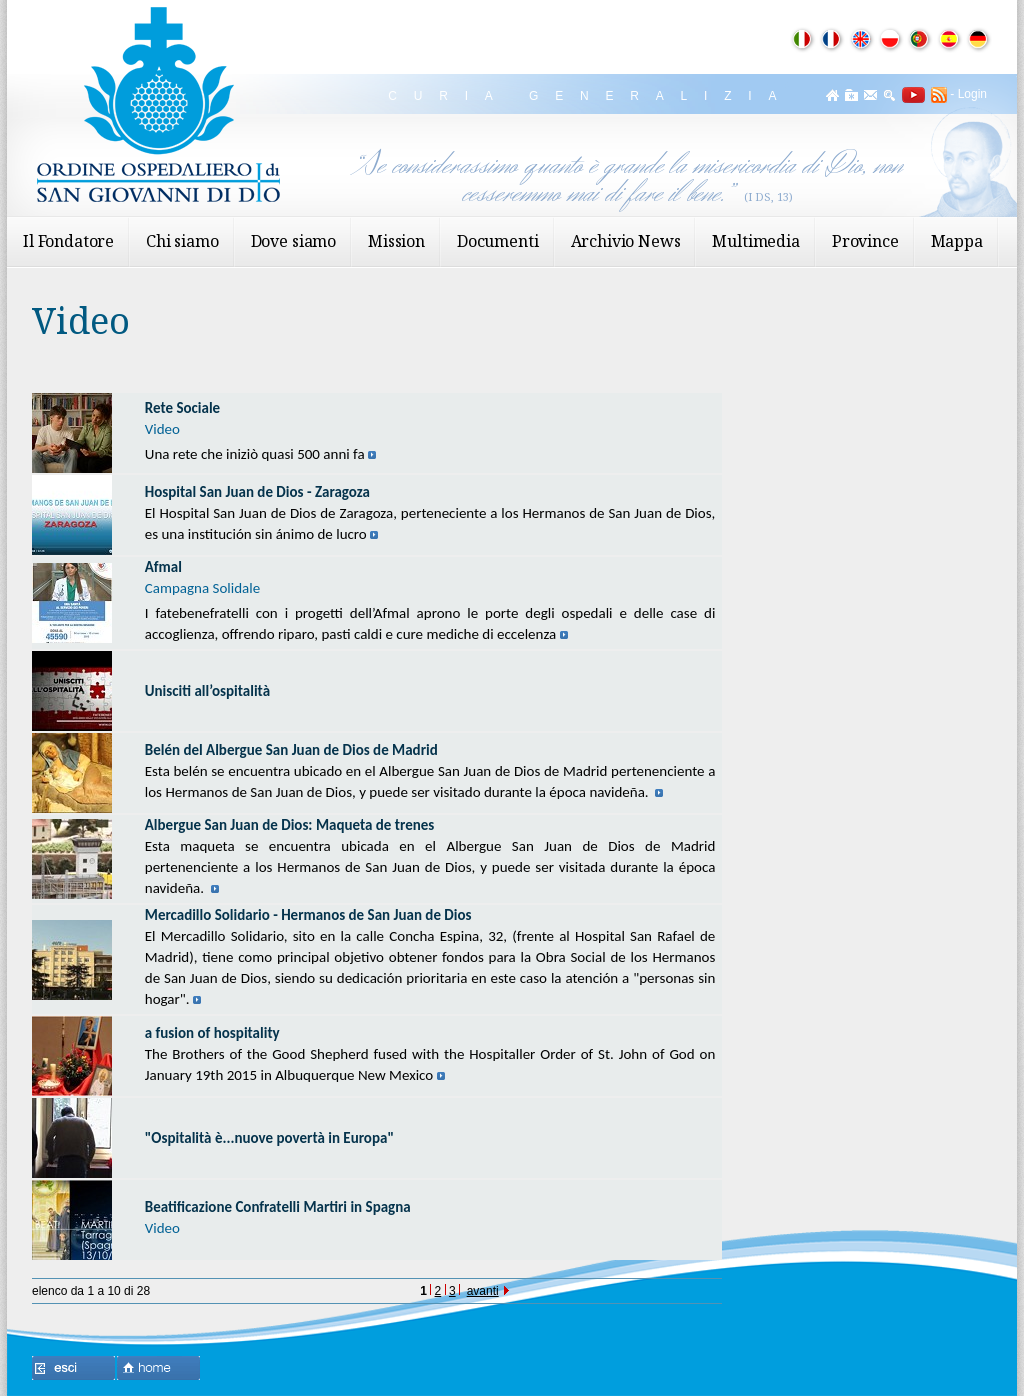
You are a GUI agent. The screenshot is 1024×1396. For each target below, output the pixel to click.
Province (865, 241)
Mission (396, 241)
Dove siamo (293, 241)
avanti (488, 1291)
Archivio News (626, 241)
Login (972, 94)
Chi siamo (182, 241)
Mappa (957, 241)
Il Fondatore (68, 241)
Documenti (498, 241)
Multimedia (755, 241)
